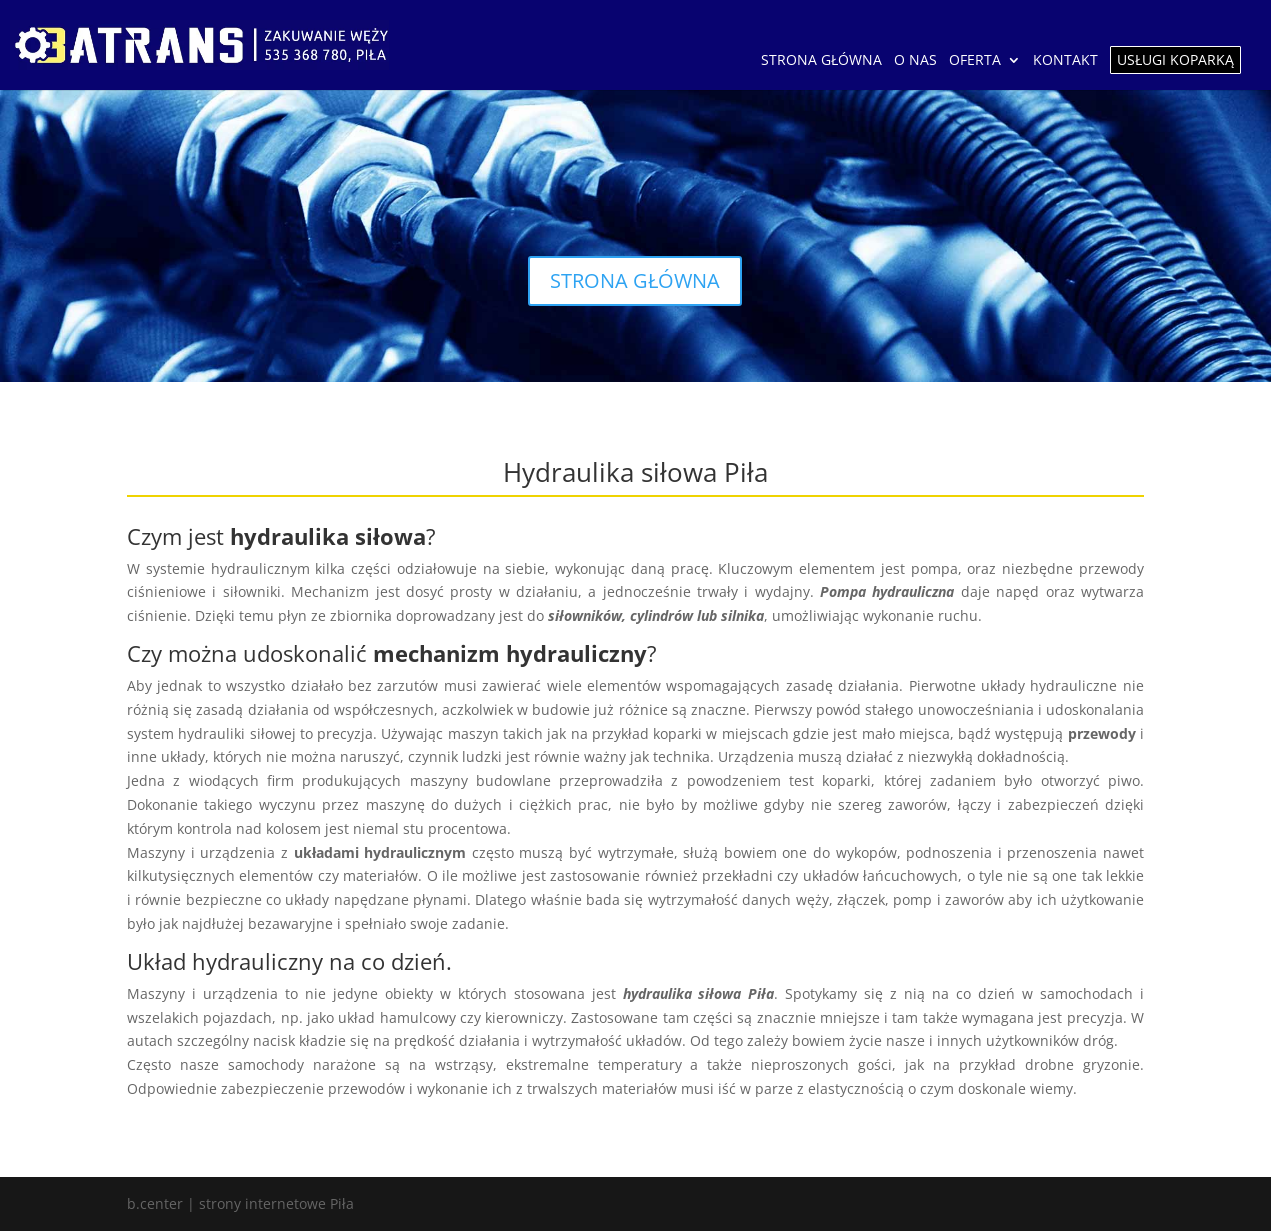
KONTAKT (1065, 61)
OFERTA (975, 61)
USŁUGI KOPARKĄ (1175, 59)
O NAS (915, 61)
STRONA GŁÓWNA (821, 61)
